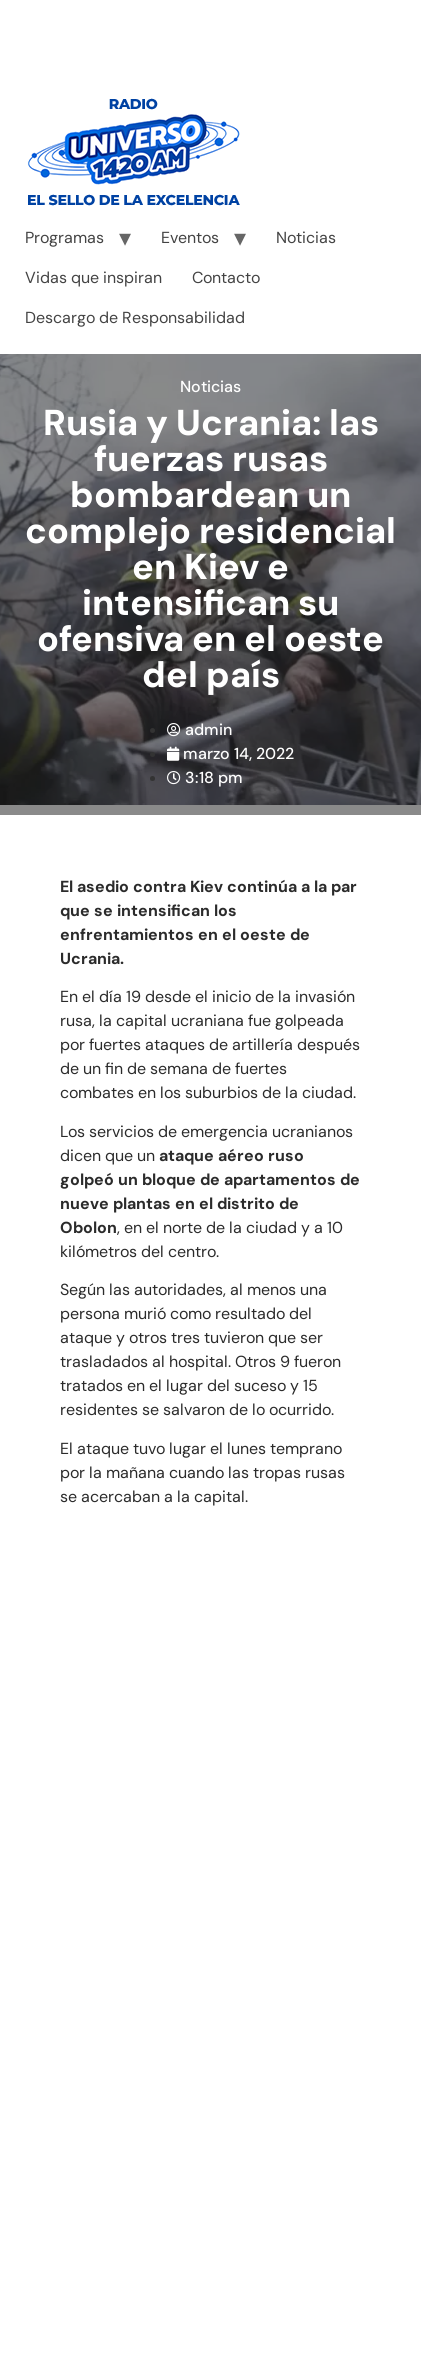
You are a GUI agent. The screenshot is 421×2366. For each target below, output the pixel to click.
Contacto (226, 277)
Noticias (306, 237)
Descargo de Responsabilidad (135, 317)
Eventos (190, 237)
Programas (64, 237)
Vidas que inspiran (93, 277)
